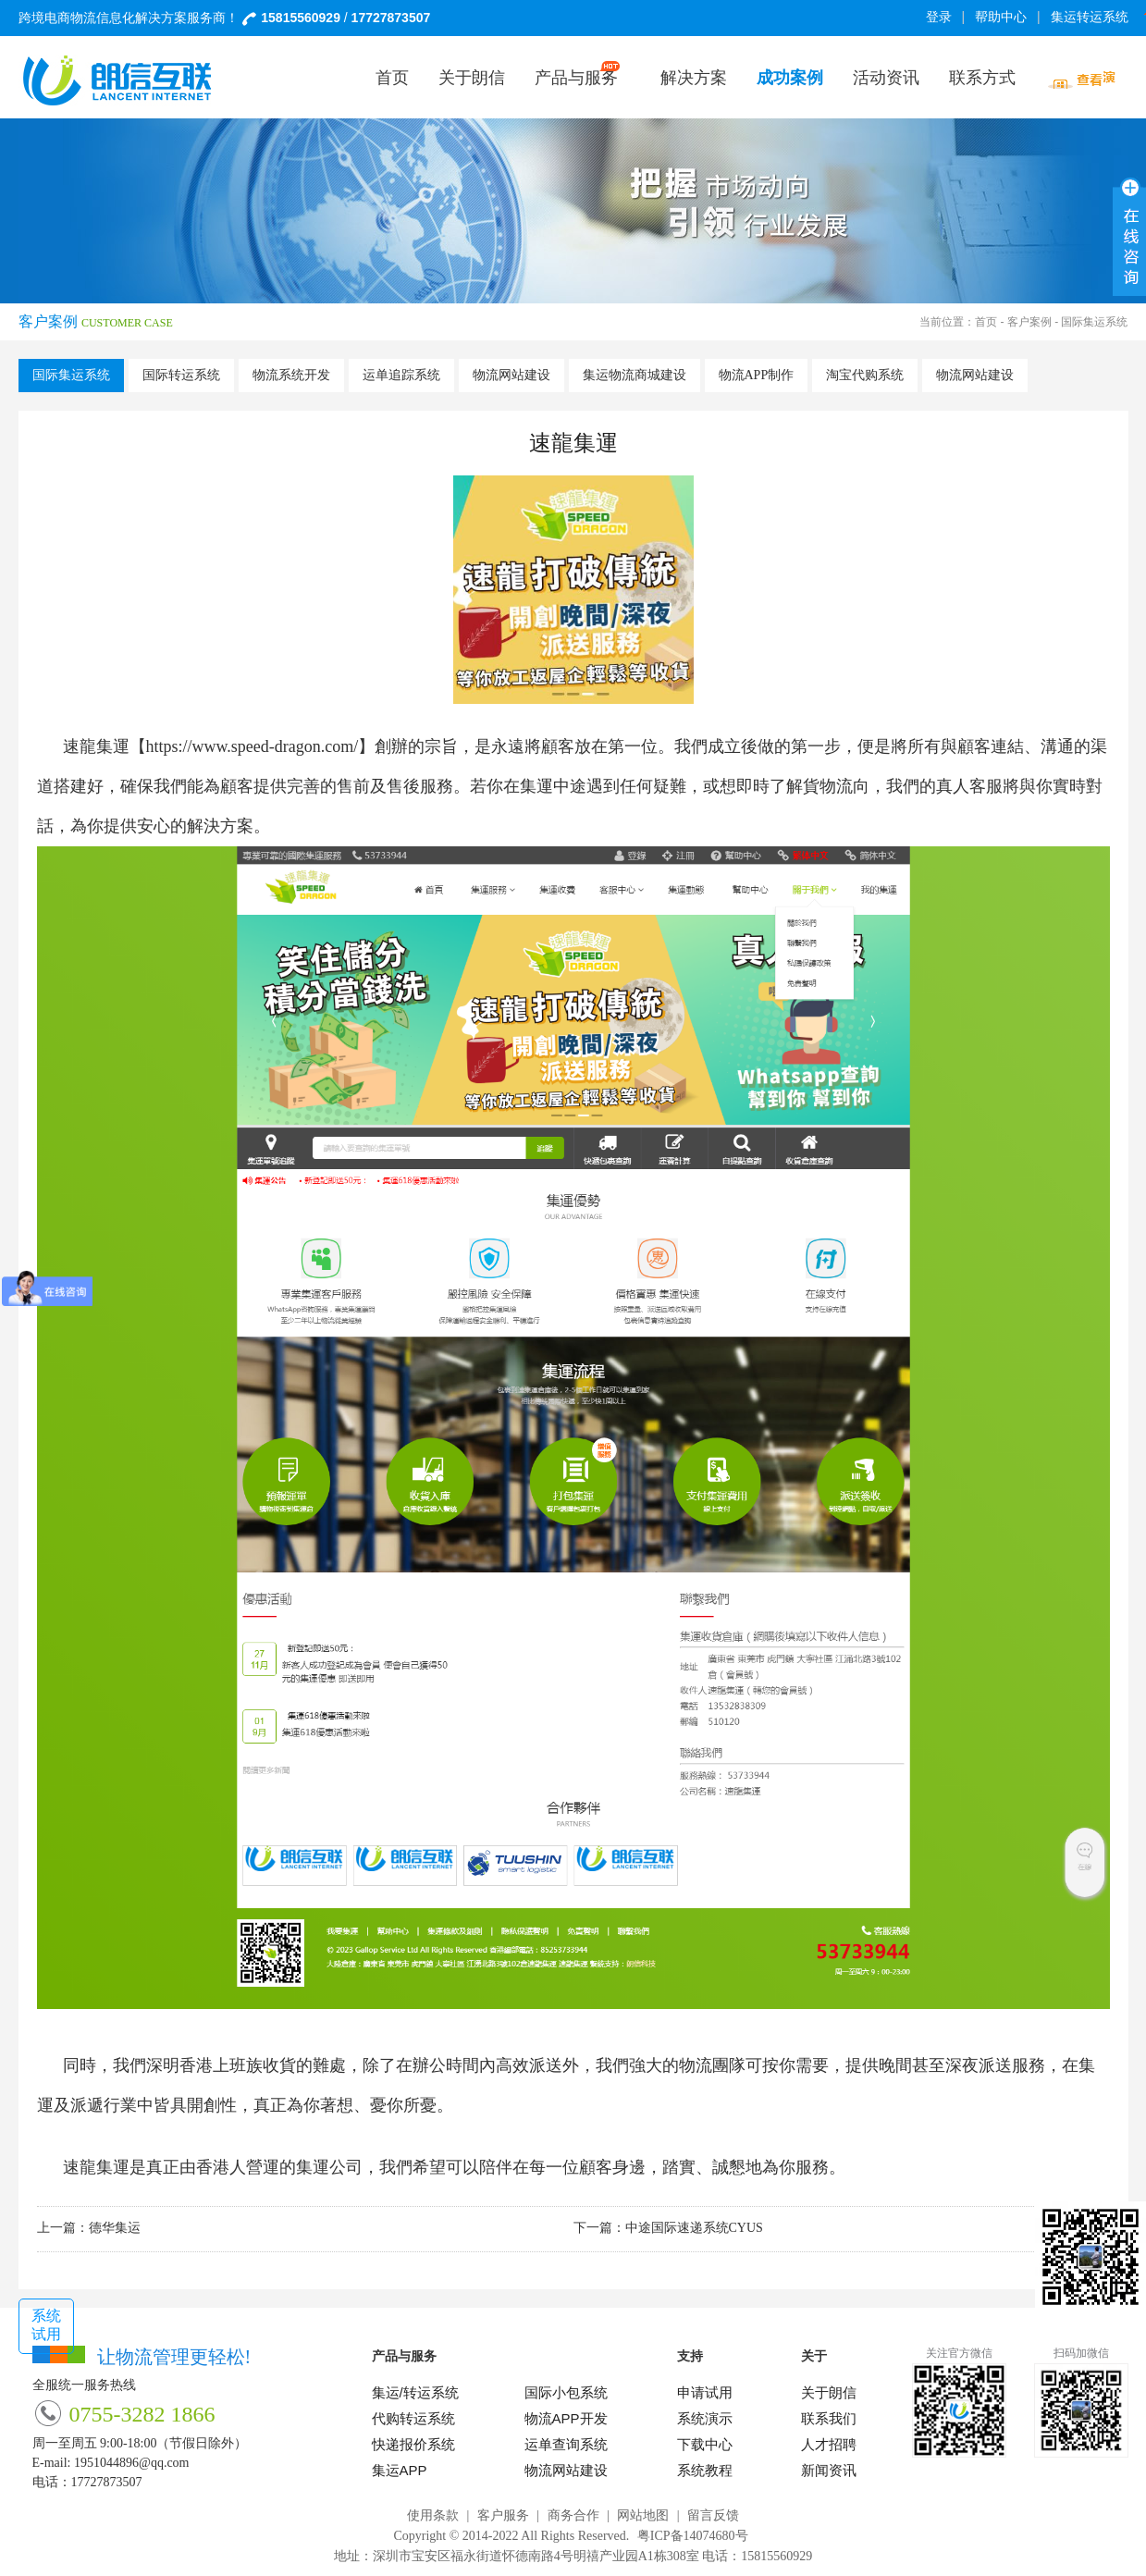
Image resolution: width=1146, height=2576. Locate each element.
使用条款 (433, 2515)
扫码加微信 (1081, 2353)
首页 (986, 321)
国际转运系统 (181, 375)
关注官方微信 (959, 2353)
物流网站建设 (511, 375)
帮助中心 (1001, 17)
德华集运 (115, 2228)
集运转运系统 (1093, 17)
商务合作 (573, 2515)
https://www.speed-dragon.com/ (252, 746)
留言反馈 (713, 2515)
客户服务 (503, 2515)
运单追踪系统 (401, 375)
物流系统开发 (291, 375)
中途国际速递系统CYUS (694, 2228)
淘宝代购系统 (865, 375)
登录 (939, 17)
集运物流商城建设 (634, 375)
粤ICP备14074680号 (692, 2536)
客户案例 (1029, 321)
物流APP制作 (757, 375)
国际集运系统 (71, 375)
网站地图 (643, 2515)
